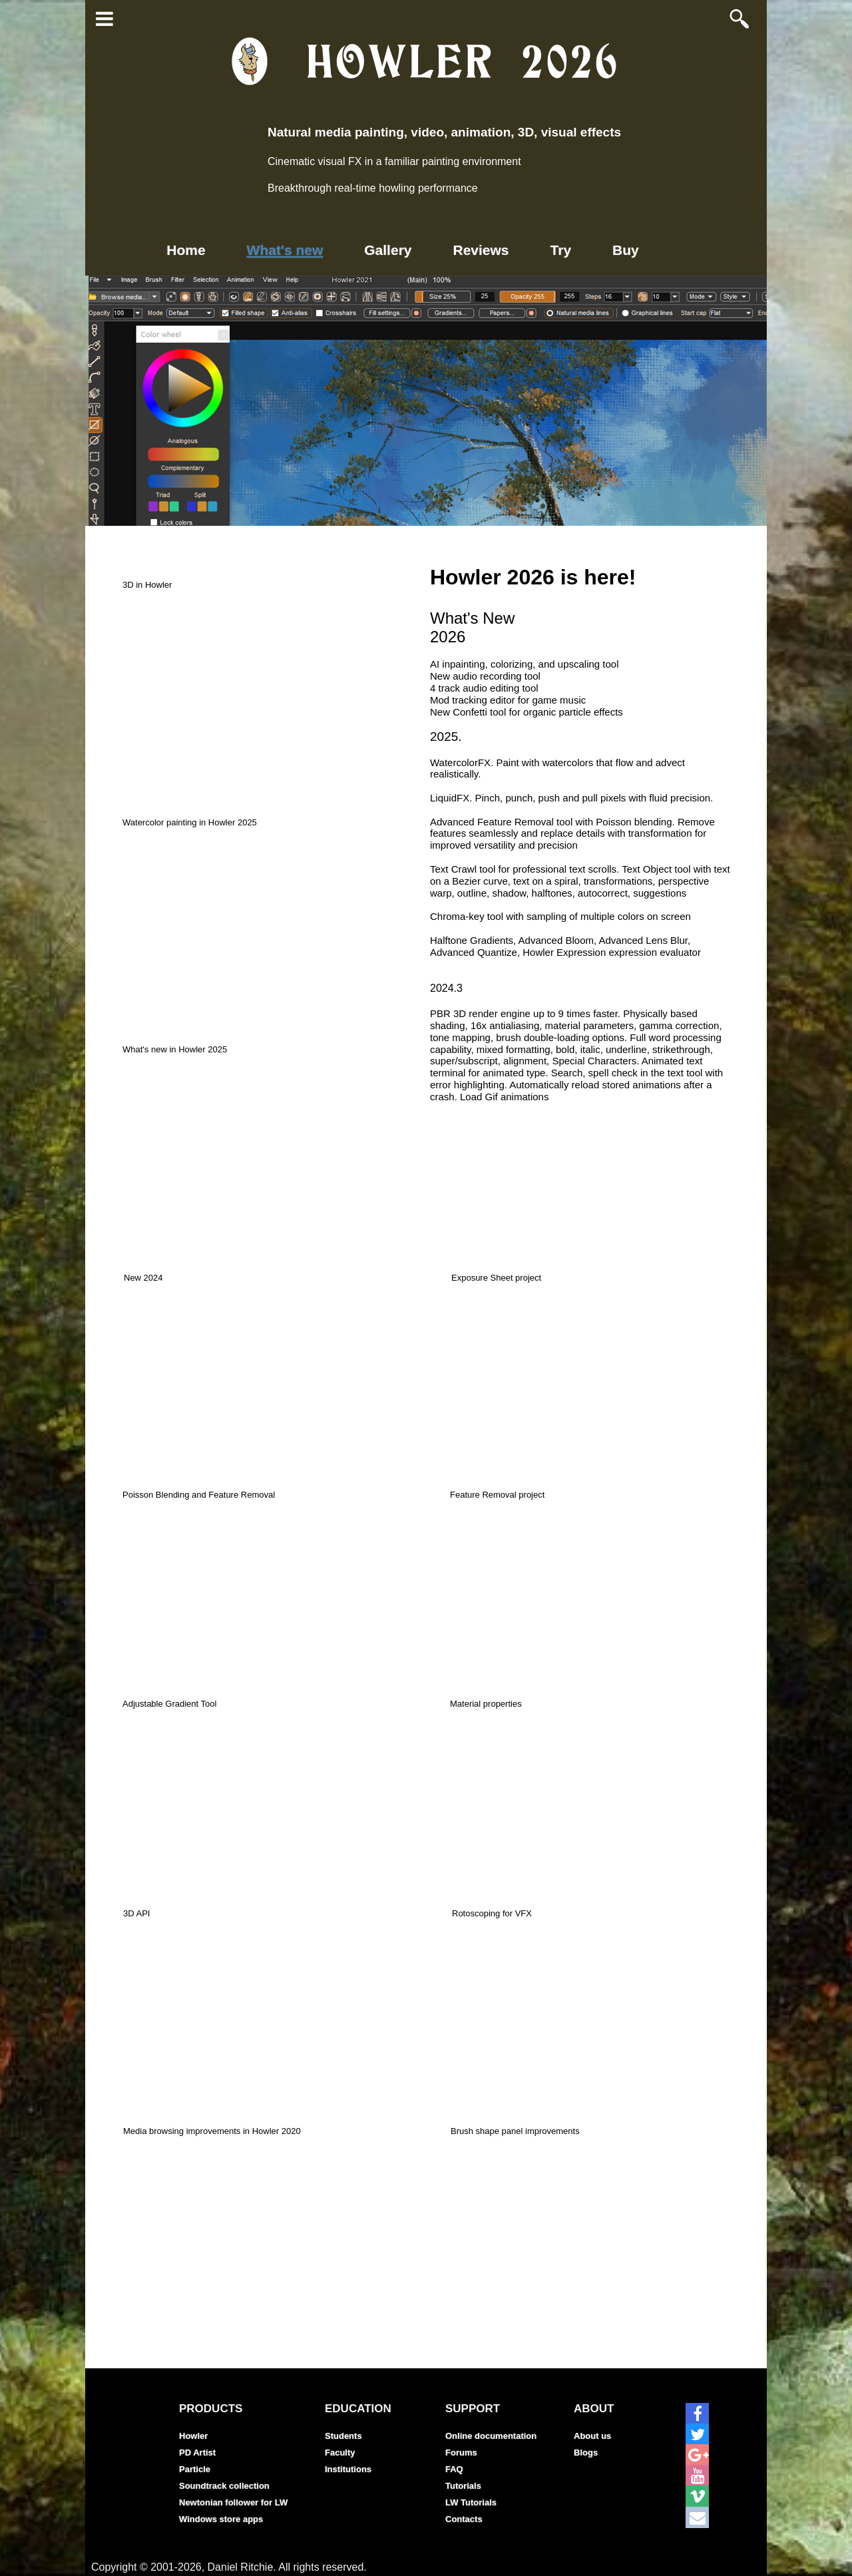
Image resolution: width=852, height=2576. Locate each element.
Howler (193, 2436)
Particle (194, 2469)
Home (185, 250)
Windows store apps (221, 2519)
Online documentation (490, 2436)
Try (561, 250)
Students (343, 2436)
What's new (285, 250)
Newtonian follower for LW (233, 2502)
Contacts (464, 2519)
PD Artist (197, 2453)
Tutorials (463, 2486)
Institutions (348, 2469)
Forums (461, 2453)
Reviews (481, 250)
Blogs (586, 2453)
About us (592, 2436)
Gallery (387, 250)
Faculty (340, 2453)
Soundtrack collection (224, 2486)
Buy (625, 250)
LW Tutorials (471, 2502)
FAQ (454, 2469)
